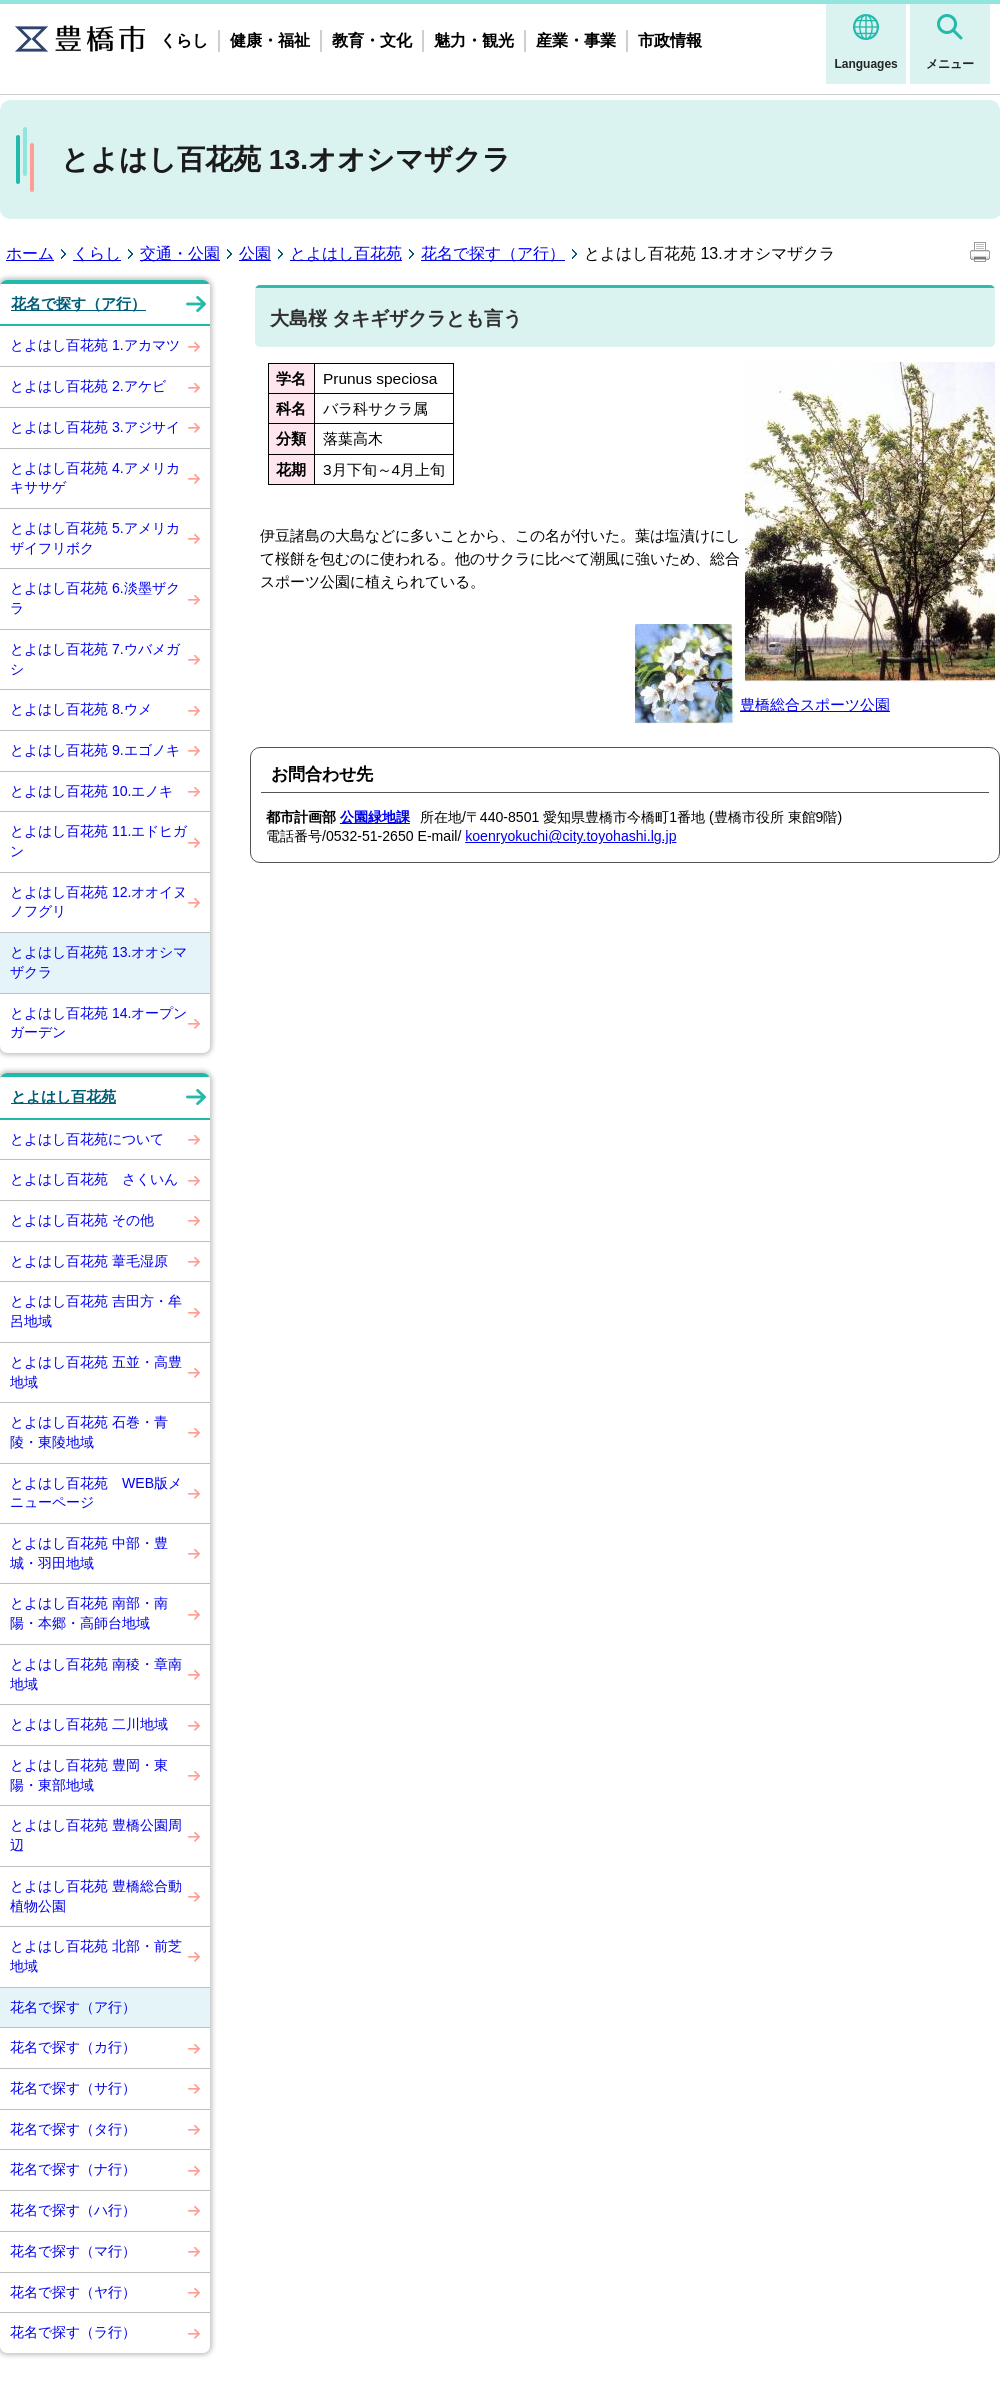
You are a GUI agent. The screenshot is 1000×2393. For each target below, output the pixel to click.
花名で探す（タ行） (73, 2129)
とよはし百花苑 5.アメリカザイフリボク (95, 538)
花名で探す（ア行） (493, 253)
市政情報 (670, 40)
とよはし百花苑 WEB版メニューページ (96, 1493)
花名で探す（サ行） (73, 2088)
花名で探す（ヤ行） (73, 2292)
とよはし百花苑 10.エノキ (91, 791)
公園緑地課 (375, 817)
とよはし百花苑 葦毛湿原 (89, 1261)
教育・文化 (372, 40)
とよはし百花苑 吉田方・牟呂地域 (96, 1311)
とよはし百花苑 (346, 253)
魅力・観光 (474, 40)
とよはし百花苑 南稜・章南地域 (96, 1674)
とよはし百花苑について (87, 1139)
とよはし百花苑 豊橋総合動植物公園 (96, 1896)
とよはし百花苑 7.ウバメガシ (95, 659)
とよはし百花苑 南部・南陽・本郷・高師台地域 (89, 1613)
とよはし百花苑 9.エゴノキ (95, 750)
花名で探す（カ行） (73, 2047)
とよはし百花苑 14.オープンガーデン (98, 1023)
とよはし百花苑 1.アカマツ (95, 345)
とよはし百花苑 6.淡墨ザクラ (95, 598)
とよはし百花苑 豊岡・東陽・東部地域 (89, 1775)
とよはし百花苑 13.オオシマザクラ (98, 962)
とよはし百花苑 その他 (82, 1220)
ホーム (30, 253)
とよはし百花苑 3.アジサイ (95, 427)
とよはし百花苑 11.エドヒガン (98, 841)
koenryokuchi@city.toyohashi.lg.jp (570, 836)
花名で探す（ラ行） (73, 2332)
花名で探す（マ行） (73, 2251)
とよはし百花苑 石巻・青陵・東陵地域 (89, 1432)
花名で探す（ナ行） (73, 2169)
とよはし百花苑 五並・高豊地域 (96, 1372)
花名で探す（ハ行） (73, 2210)
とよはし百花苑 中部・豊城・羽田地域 (89, 1553)
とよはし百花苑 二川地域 (89, 1724)
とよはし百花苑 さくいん (94, 1179)
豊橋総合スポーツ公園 (815, 704)
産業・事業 (576, 40)
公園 (255, 253)
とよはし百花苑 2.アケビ (88, 386)
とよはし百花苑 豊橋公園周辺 (96, 1835)
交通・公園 (180, 253)
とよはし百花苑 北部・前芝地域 (96, 1956)
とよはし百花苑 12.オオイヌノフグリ (98, 902)
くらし (184, 40)
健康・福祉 (270, 40)
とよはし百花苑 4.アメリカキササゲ (95, 478)
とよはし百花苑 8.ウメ (81, 709)
